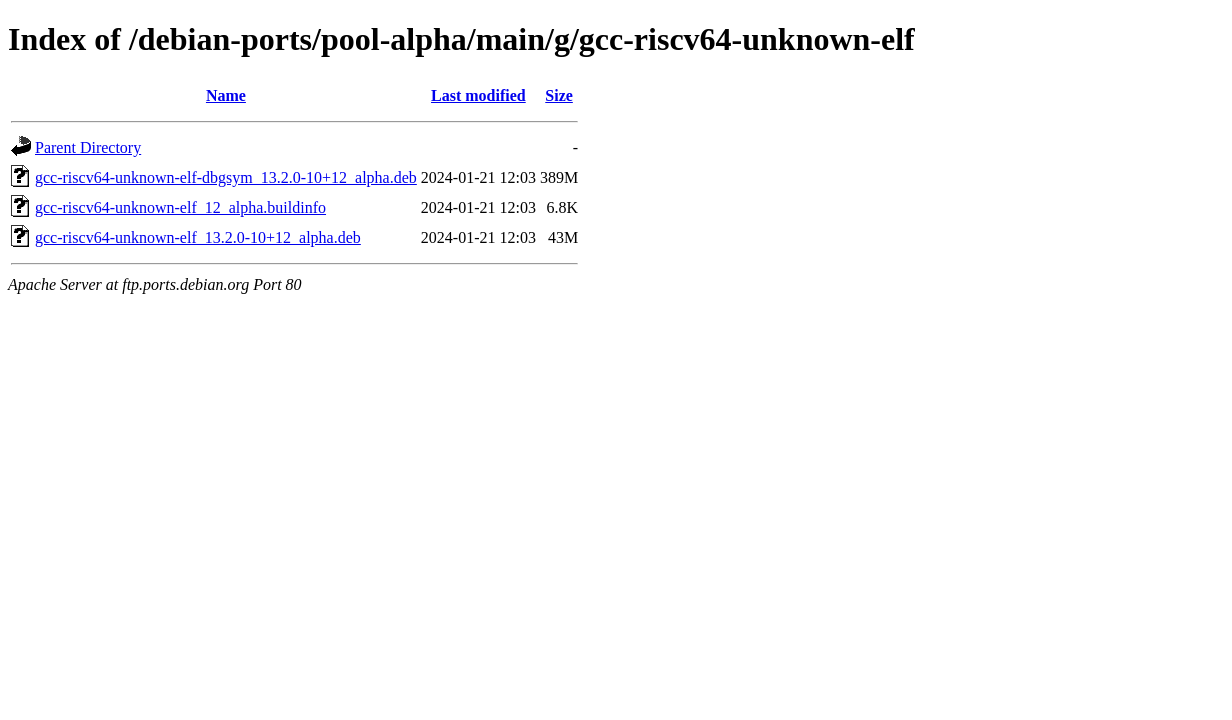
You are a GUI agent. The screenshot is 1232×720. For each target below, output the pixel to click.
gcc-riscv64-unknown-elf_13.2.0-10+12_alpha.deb (198, 237)
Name (226, 95)
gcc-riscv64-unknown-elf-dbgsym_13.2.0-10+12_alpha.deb (226, 177)
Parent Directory (88, 147)
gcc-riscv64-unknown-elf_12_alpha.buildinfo (180, 207)
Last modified (478, 95)
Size (559, 95)
